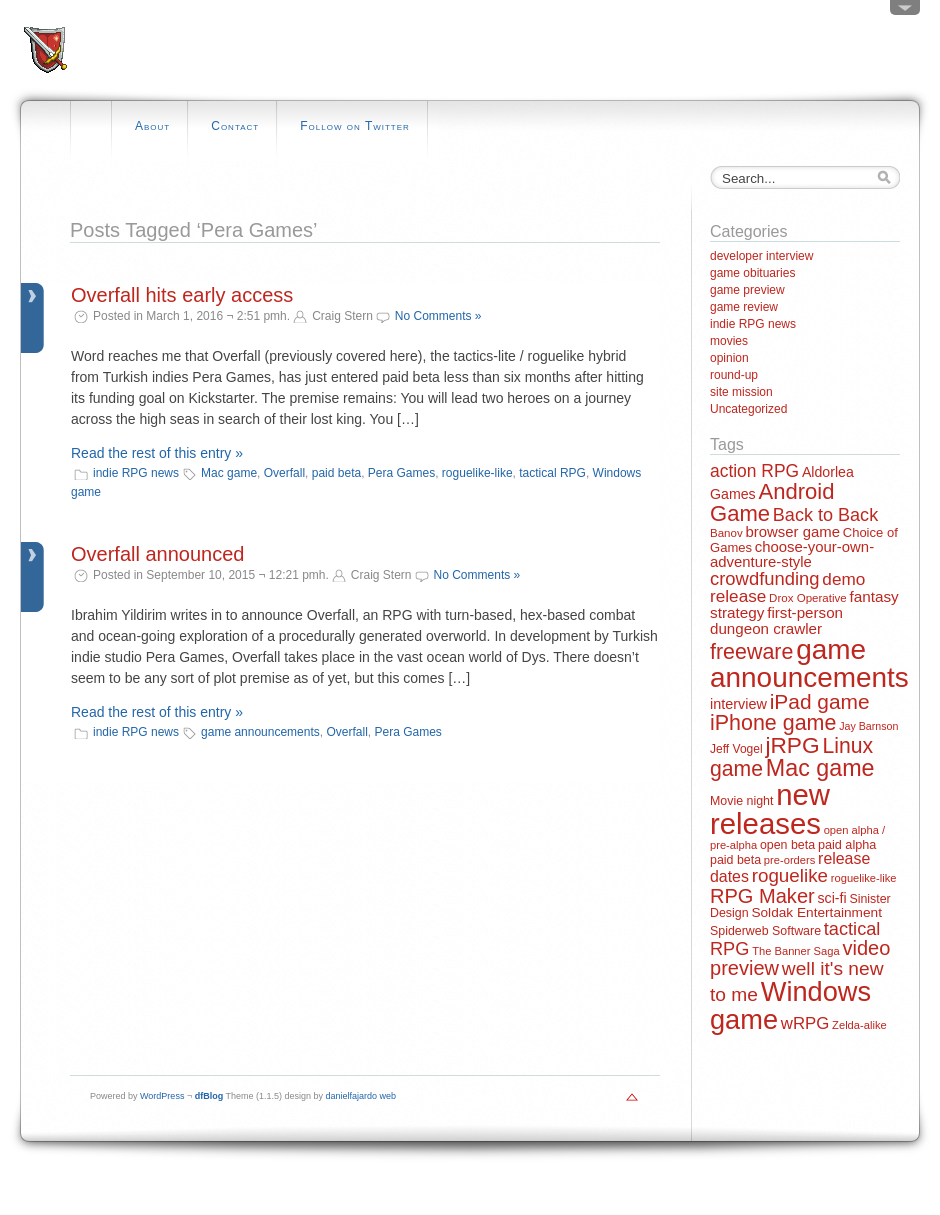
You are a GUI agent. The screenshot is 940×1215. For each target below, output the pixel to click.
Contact (235, 126)
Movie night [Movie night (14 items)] (741, 801)
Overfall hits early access (182, 295)
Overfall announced (157, 554)
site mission (741, 392)
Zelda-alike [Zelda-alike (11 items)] (859, 1025)
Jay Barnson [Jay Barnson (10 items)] (868, 726)
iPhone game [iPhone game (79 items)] (773, 723)
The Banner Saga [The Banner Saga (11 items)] (795, 951)
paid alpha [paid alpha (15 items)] (847, 845)
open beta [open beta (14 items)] (787, 845)
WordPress (162, 1096)
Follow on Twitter (355, 126)
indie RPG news (136, 473)
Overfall (284, 473)
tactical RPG (552, 473)
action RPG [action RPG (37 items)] (754, 471)
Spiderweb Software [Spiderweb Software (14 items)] (765, 931)
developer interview (761, 256)
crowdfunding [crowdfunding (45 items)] (765, 578)
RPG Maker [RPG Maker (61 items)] (762, 896)
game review (744, 307)
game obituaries (752, 273)
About (152, 126)
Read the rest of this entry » (157, 453)
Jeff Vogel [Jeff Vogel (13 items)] (736, 749)
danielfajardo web (361, 1096)
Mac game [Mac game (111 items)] (820, 768)
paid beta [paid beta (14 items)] (735, 860)
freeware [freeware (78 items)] (751, 652)
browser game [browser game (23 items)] (792, 531)
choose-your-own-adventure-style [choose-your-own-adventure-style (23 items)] (792, 554)
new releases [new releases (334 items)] (770, 809)
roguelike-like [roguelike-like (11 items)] (864, 878)
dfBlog (209, 1096)
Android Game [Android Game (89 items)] (772, 502)
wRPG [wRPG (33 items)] (805, 1023)
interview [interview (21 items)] (738, 704)
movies (729, 341)
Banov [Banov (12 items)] (726, 533)
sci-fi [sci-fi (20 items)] (832, 898)
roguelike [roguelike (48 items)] (790, 875)
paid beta (336, 473)
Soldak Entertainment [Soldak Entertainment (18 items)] (816, 912)
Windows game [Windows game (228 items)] (790, 1005)
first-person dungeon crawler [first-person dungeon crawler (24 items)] (776, 620)
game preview (747, 290)
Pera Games (401, 473)
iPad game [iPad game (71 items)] (820, 701)
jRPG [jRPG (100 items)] (792, 745)
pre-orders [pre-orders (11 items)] (789, 860)
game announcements (260, 732)
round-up (734, 375)
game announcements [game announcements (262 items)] (809, 663)
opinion (729, 358)
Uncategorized (748, 409)
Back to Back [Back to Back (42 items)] (825, 515)
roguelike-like (477, 473)
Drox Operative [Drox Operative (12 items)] (808, 598)
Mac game (229, 473)
